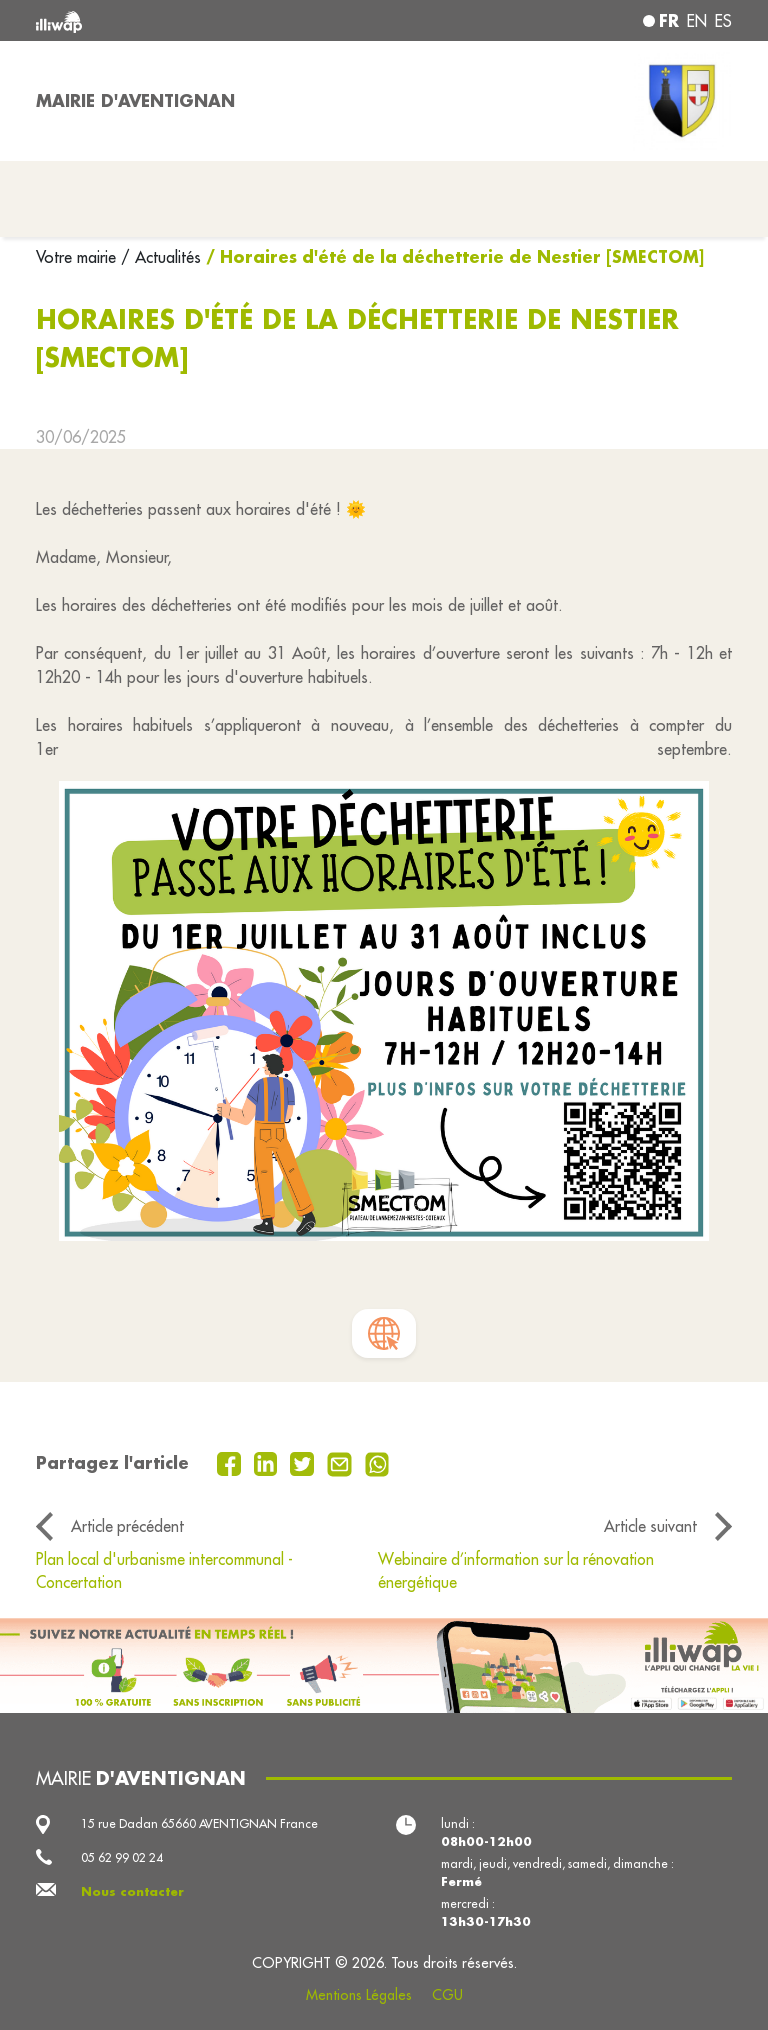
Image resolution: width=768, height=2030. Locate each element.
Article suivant (650, 1526)
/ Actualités (161, 257)
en (697, 21)
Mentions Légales (359, 1995)
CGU (447, 1995)
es (723, 21)
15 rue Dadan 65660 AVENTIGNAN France (199, 1823)
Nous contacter (132, 1891)
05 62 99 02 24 (122, 1857)
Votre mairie (78, 257)
